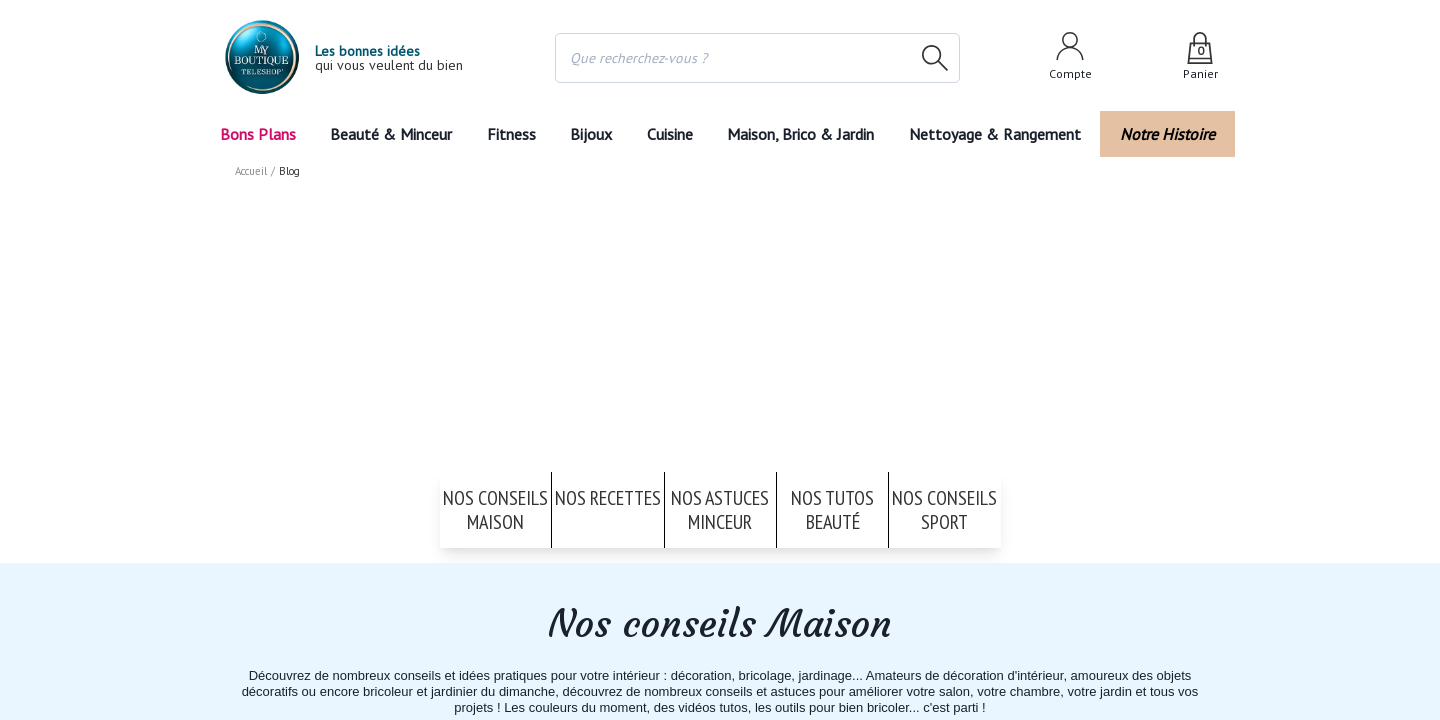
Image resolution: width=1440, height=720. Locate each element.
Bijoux (589, 133)
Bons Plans (258, 133)
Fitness (507, 133)
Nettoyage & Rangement (1002, 133)
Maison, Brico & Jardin (810, 133)
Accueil (252, 170)
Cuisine (673, 133)
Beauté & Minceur (388, 133)
